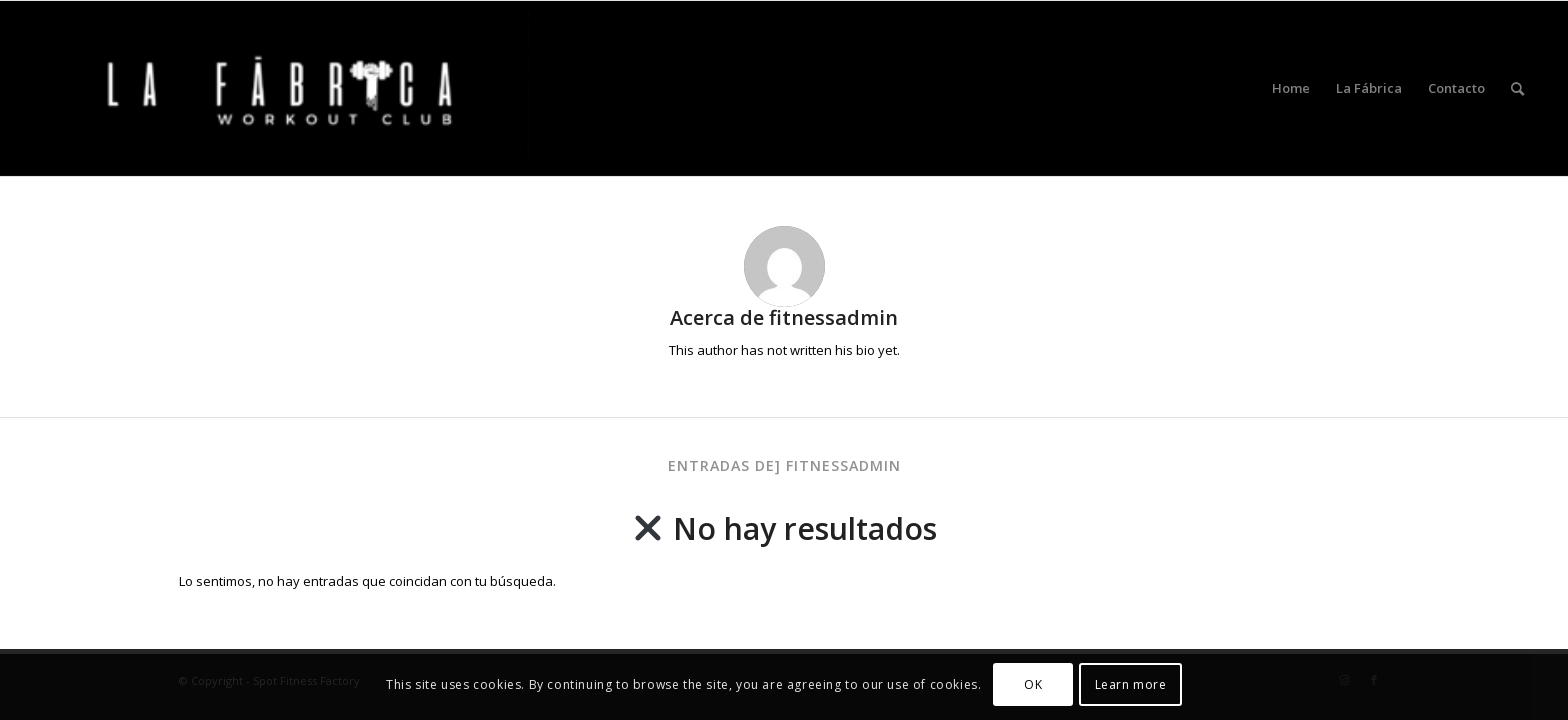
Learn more (1131, 684)
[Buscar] (1517, 88)
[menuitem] (1291, 88)
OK (1033, 684)
